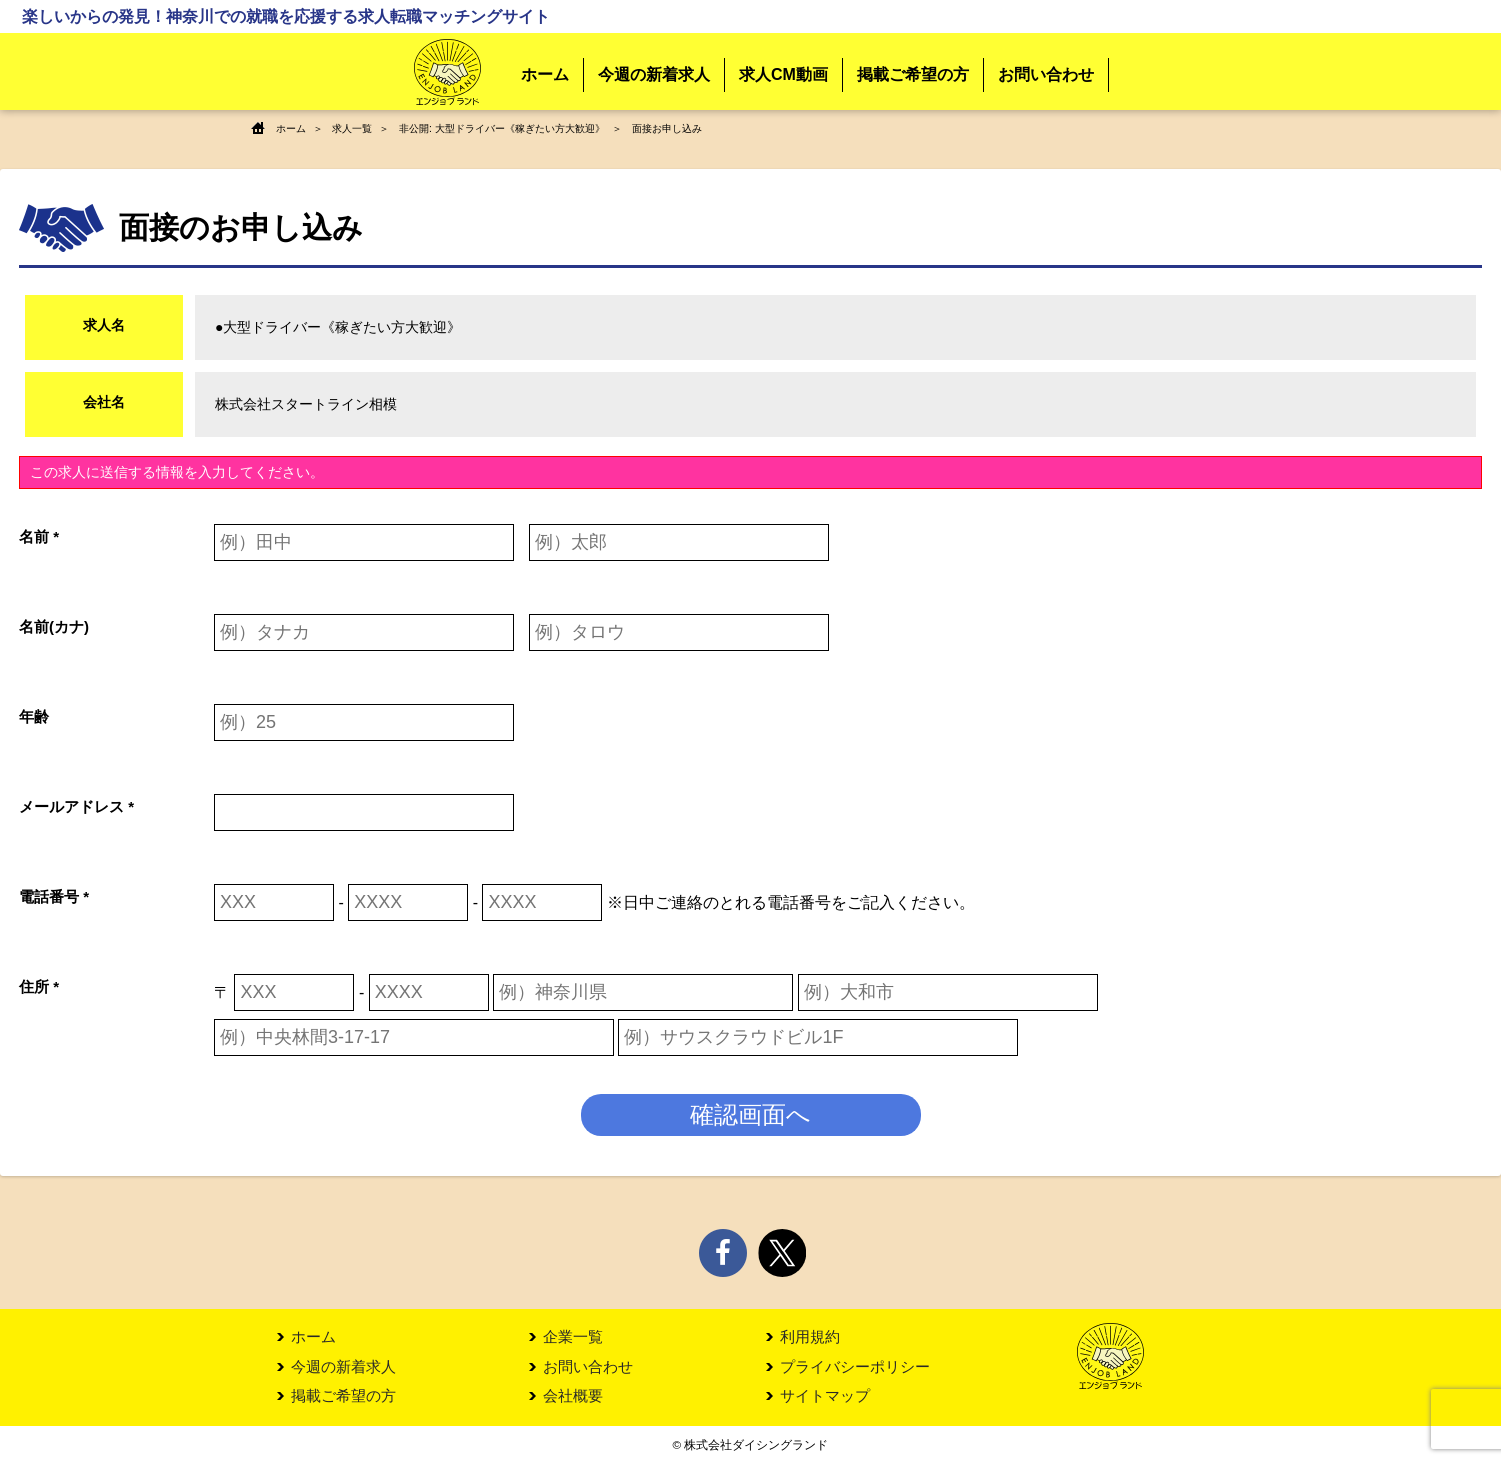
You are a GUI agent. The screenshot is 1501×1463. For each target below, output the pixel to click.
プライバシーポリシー (855, 1366)
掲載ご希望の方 (913, 74)
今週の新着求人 (654, 74)
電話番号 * (54, 895)
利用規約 (810, 1336)
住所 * (39, 985)
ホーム (545, 74)
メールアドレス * (76, 805)
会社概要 (573, 1396)
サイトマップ (825, 1396)
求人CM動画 (783, 74)
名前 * (39, 535)
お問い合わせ (1046, 74)
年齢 (34, 715)
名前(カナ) (54, 625)
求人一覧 (352, 128)
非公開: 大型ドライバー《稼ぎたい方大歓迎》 (502, 128)
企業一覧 (573, 1336)
